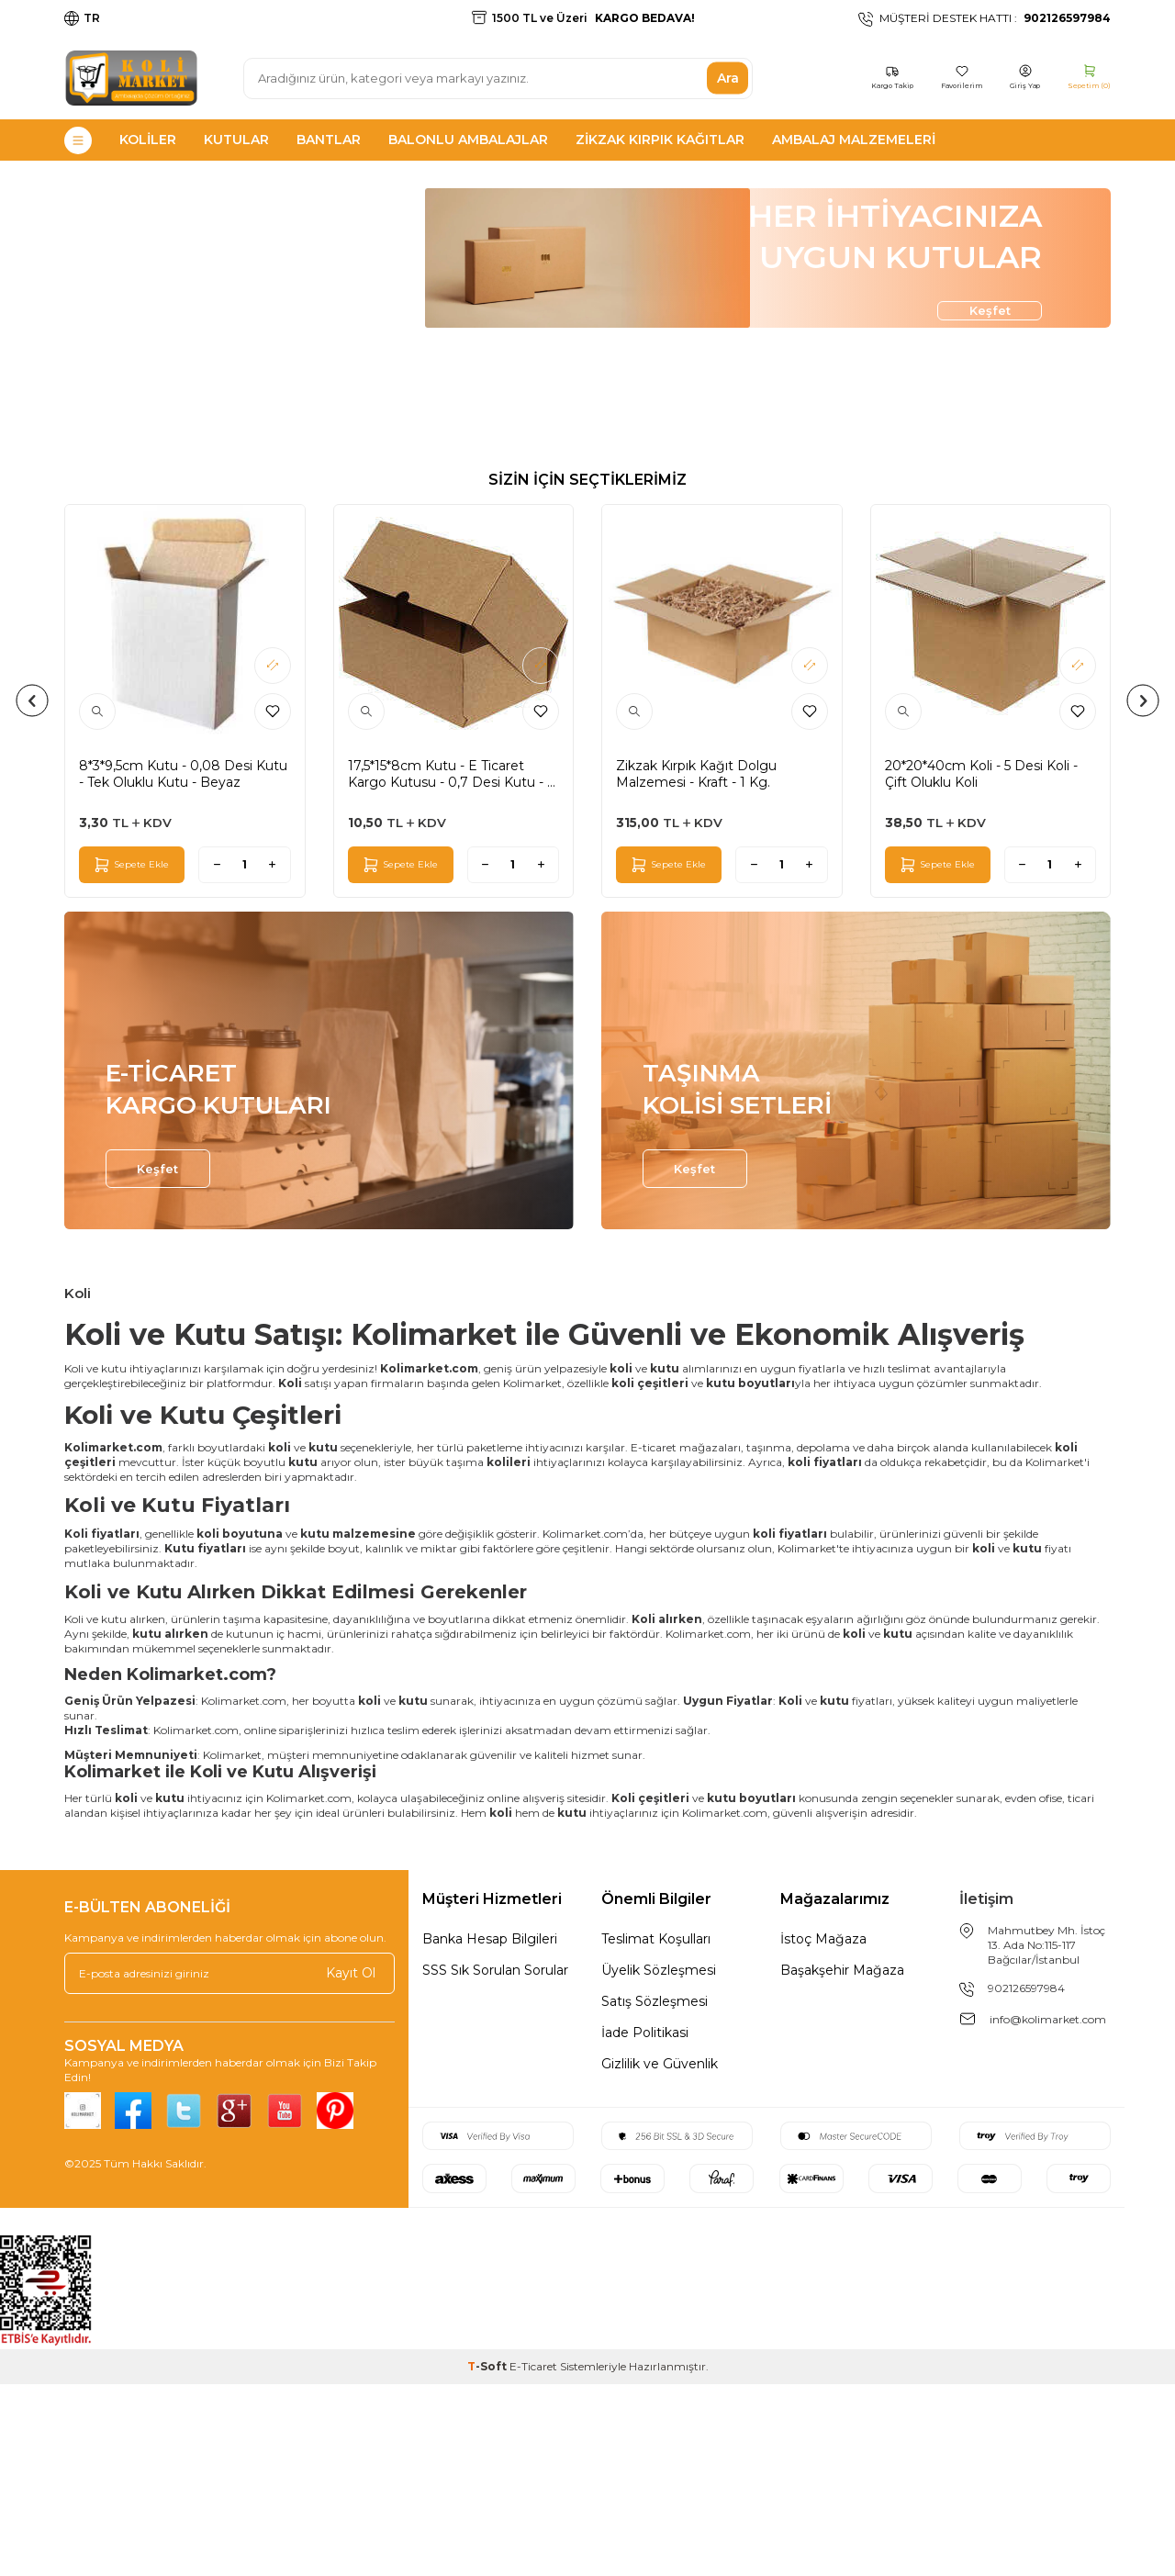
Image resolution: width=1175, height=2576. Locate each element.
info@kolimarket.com (1048, 2211)
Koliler (147, 139)
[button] (33, 893)
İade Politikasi (644, 2224)
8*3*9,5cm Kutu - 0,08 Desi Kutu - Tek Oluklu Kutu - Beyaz (183, 965)
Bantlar (329, 139)
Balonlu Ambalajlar (468, 139)
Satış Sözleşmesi (654, 2193)
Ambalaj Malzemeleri (853, 139)
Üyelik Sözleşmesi (658, 2162)
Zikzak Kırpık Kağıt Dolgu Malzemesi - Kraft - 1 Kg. (696, 965)
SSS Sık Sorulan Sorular (495, 2162)
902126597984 (1026, 2180)
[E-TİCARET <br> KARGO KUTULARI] (319, 1262)
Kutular (236, 139)
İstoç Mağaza (823, 2130)
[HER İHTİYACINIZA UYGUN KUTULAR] (587, 411)
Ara (728, 78)
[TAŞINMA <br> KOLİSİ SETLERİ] (856, 1262)
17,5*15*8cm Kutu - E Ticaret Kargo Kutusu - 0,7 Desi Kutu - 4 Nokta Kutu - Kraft (451, 965)
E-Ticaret (533, 2558)
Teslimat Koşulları (656, 2130)
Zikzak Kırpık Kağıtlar (660, 139)
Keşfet (964, 480)
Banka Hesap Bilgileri (489, 2130)
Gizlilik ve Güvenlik (659, 2255)
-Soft (488, 2558)
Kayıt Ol (350, 2164)
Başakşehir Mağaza (842, 2162)
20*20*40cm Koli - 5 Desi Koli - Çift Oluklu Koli (981, 965)
